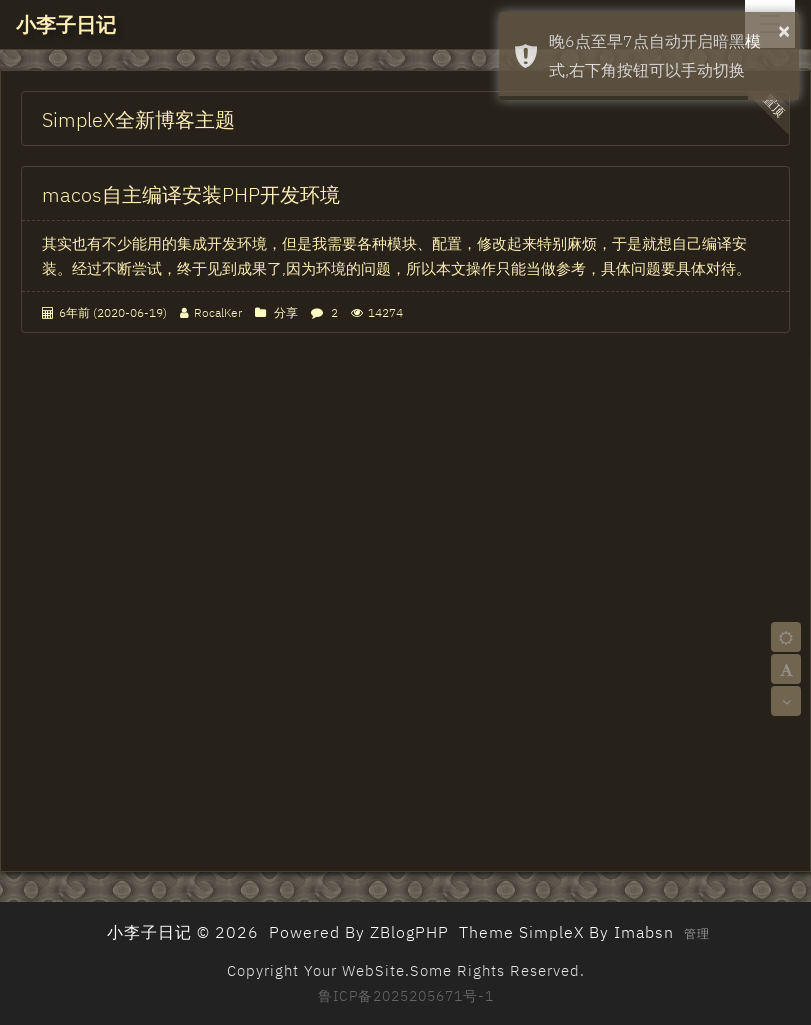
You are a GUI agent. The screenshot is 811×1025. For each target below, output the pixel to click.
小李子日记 (66, 24)
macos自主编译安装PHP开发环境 (191, 194)
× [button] (784, 31)
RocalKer (218, 312)
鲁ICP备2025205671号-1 (406, 996)
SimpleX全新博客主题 (138, 119)
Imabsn (644, 932)
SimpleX (551, 932)
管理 (697, 933)
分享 (286, 312)
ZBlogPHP (409, 932)
